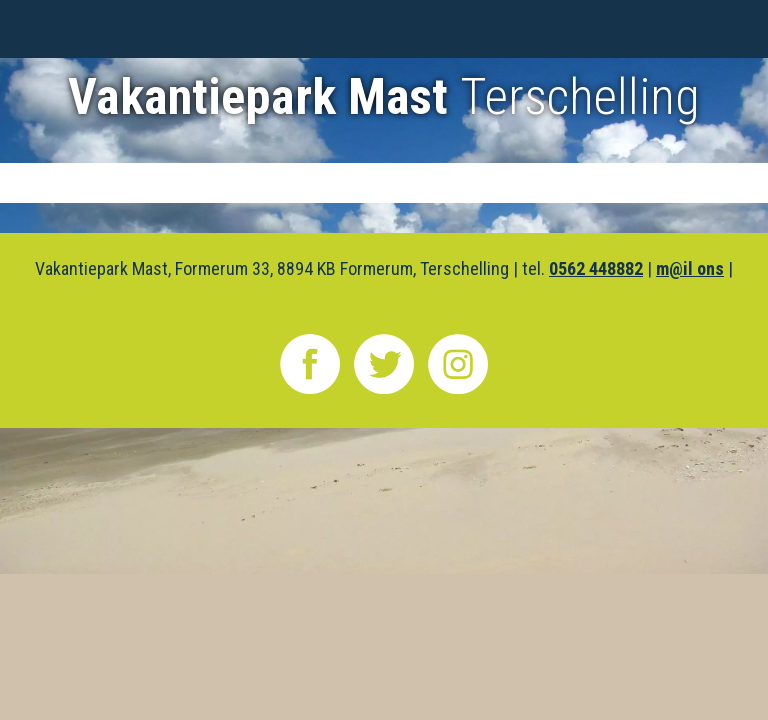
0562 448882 (596, 268)
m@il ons (690, 268)
